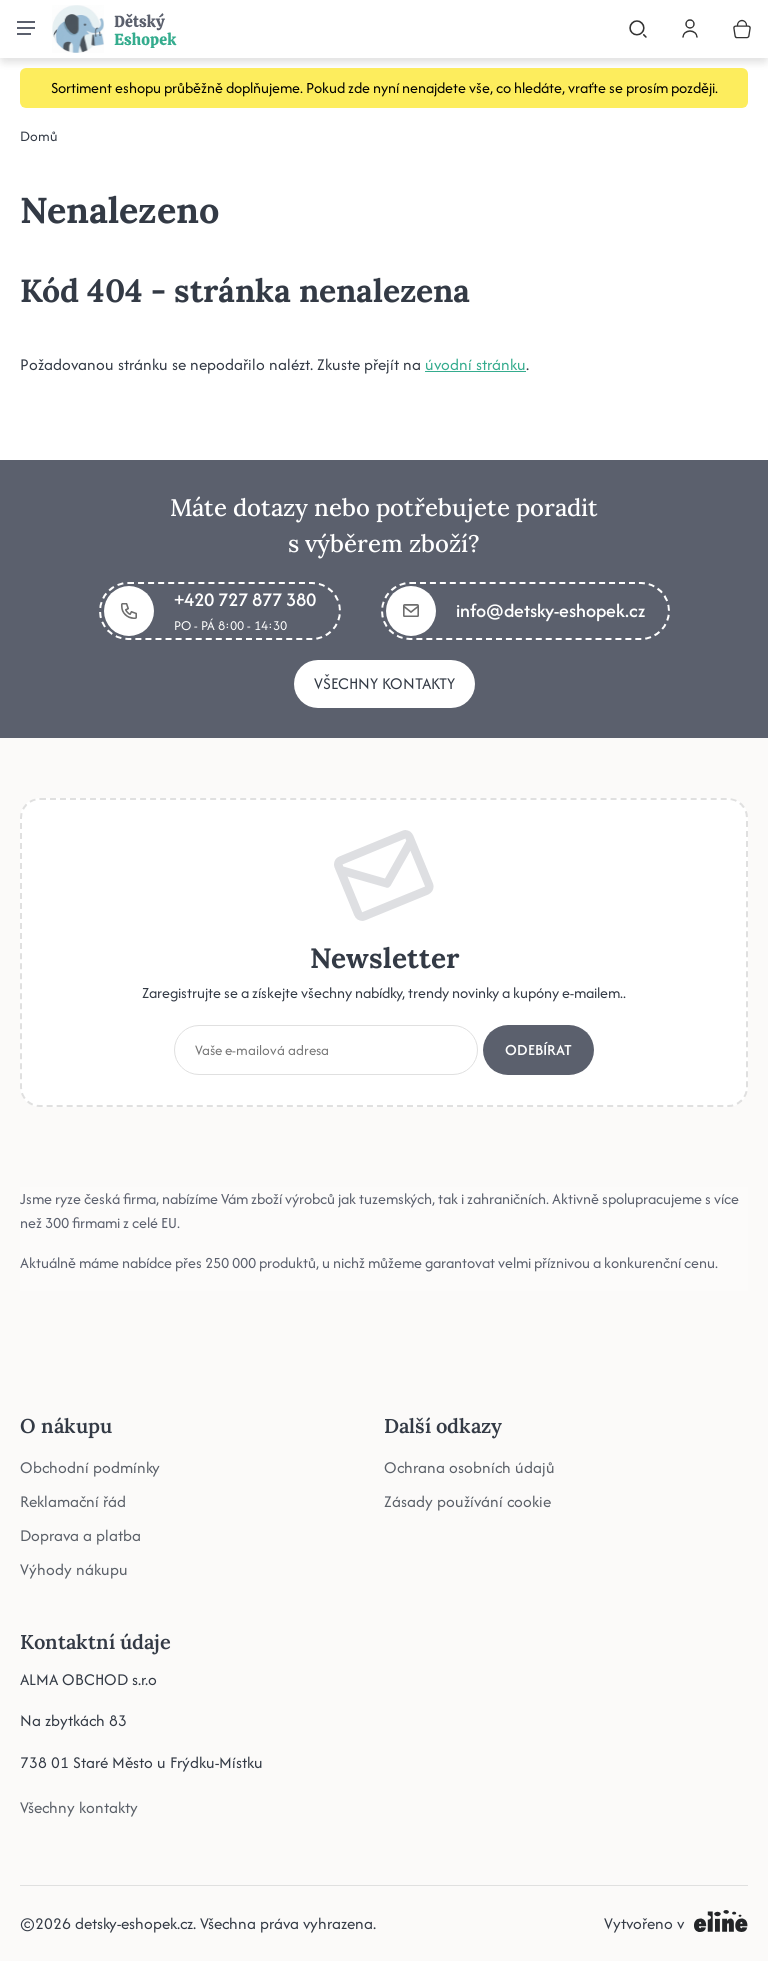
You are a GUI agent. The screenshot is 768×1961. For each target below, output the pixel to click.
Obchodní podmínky (90, 1466)
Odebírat (538, 1048)
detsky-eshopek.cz (134, 1923)
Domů (39, 136)
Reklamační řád (73, 1500)
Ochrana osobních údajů (469, 1466)
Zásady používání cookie (467, 1500)
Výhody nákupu (74, 1568)
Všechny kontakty (384, 683)
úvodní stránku (475, 364)
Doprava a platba (80, 1534)
